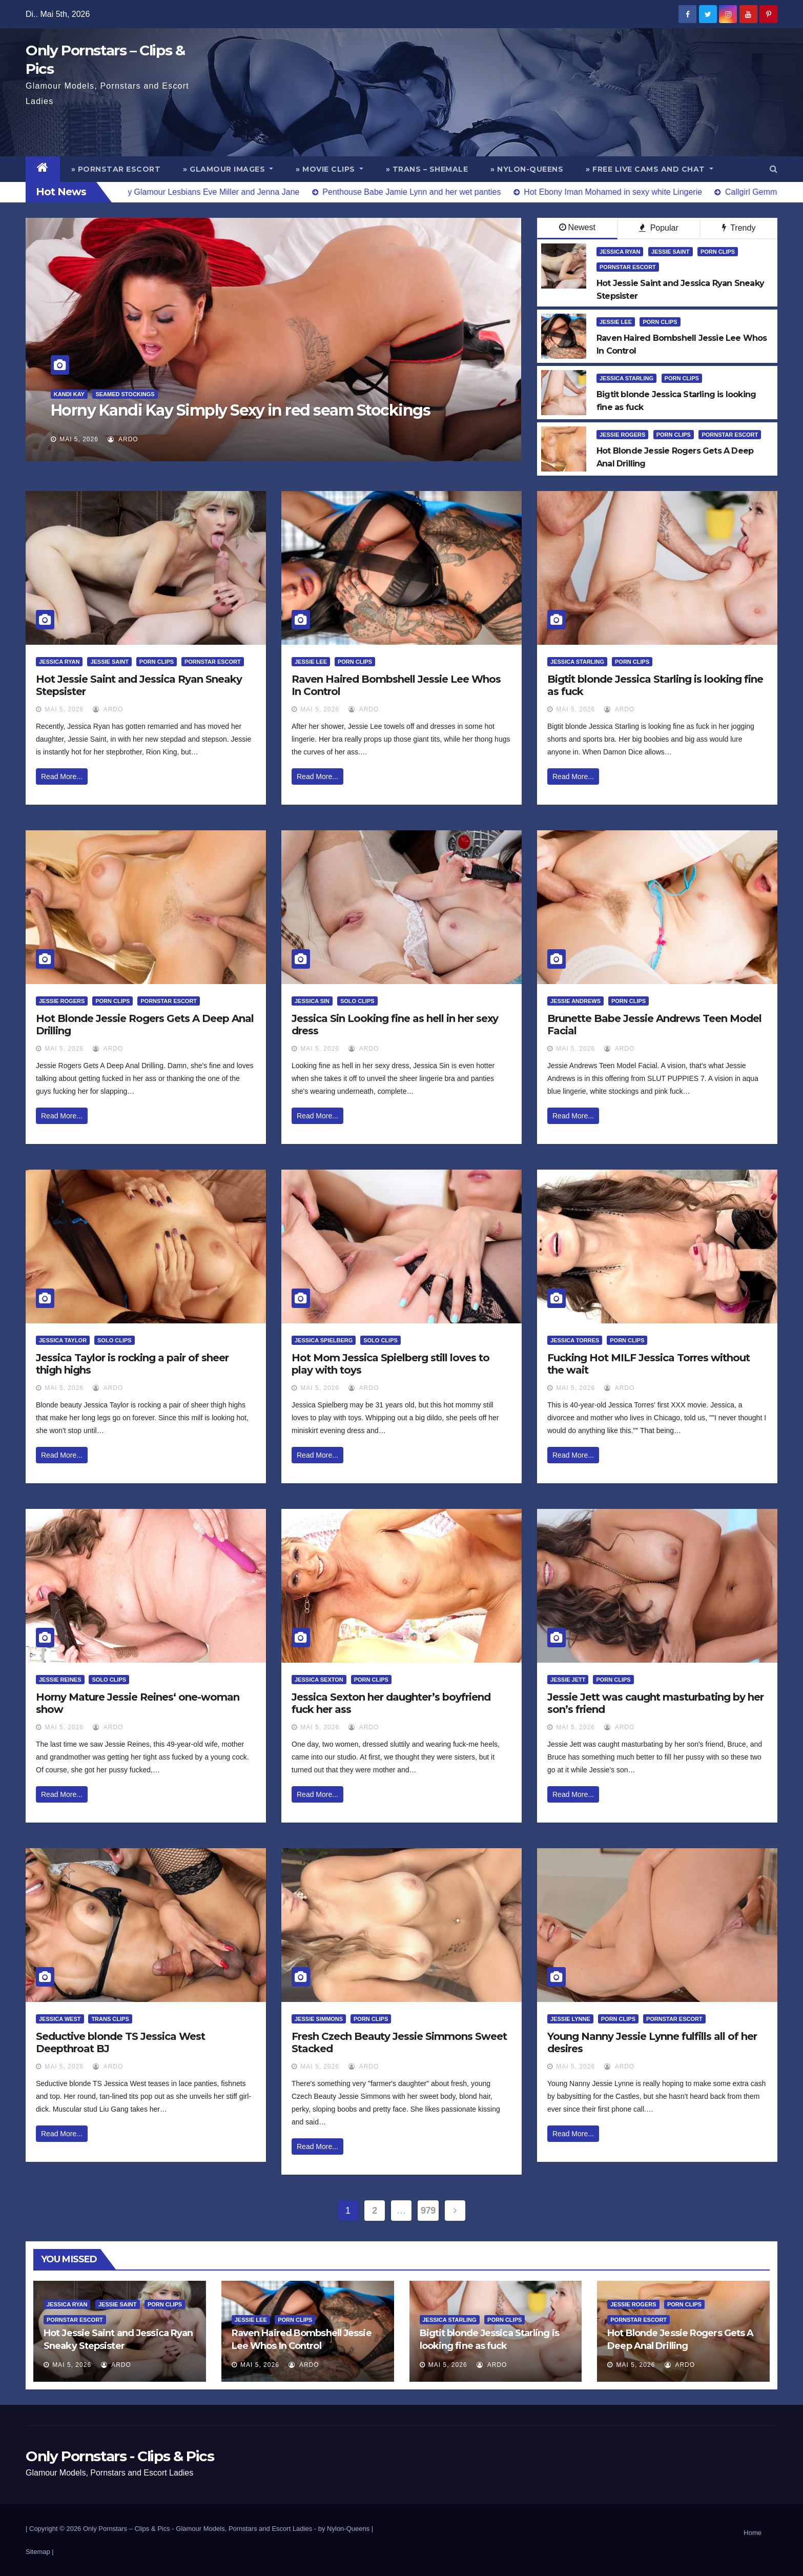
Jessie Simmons (319, 2019)
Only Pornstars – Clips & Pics (126, 2528)
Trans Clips (110, 2019)
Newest (577, 227)
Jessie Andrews (575, 1001)
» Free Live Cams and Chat (649, 169)
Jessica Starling (626, 378)
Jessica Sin (312, 1001)
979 (428, 2210)
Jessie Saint (670, 252)
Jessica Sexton (319, 1680)
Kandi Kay (69, 394)
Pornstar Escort (628, 267)
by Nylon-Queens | (345, 2528)
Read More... (62, 776)
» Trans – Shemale (427, 169)
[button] (773, 169)
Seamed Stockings (124, 394)
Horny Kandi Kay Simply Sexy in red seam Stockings (240, 410)
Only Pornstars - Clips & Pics (120, 2456)
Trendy (738, 227)
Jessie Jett (567, 1680)
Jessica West (60, 2019)
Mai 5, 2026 (78, 439)
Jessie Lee (616, 322)
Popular (658, 227)
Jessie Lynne (570, 2019)
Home (752, 2533)
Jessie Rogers (622, 435)
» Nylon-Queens (526, 169)
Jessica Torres (574, 1340)
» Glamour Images (228, 169)
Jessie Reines (60, 1680)
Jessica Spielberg (324, 1340)
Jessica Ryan (620, 252)
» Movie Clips (329, 169)
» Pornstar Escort (116, 169)
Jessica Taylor (63, 1340)
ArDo (123, 439)
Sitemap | (40, 2551)
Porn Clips (718, 252)
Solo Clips (357, 1001)
